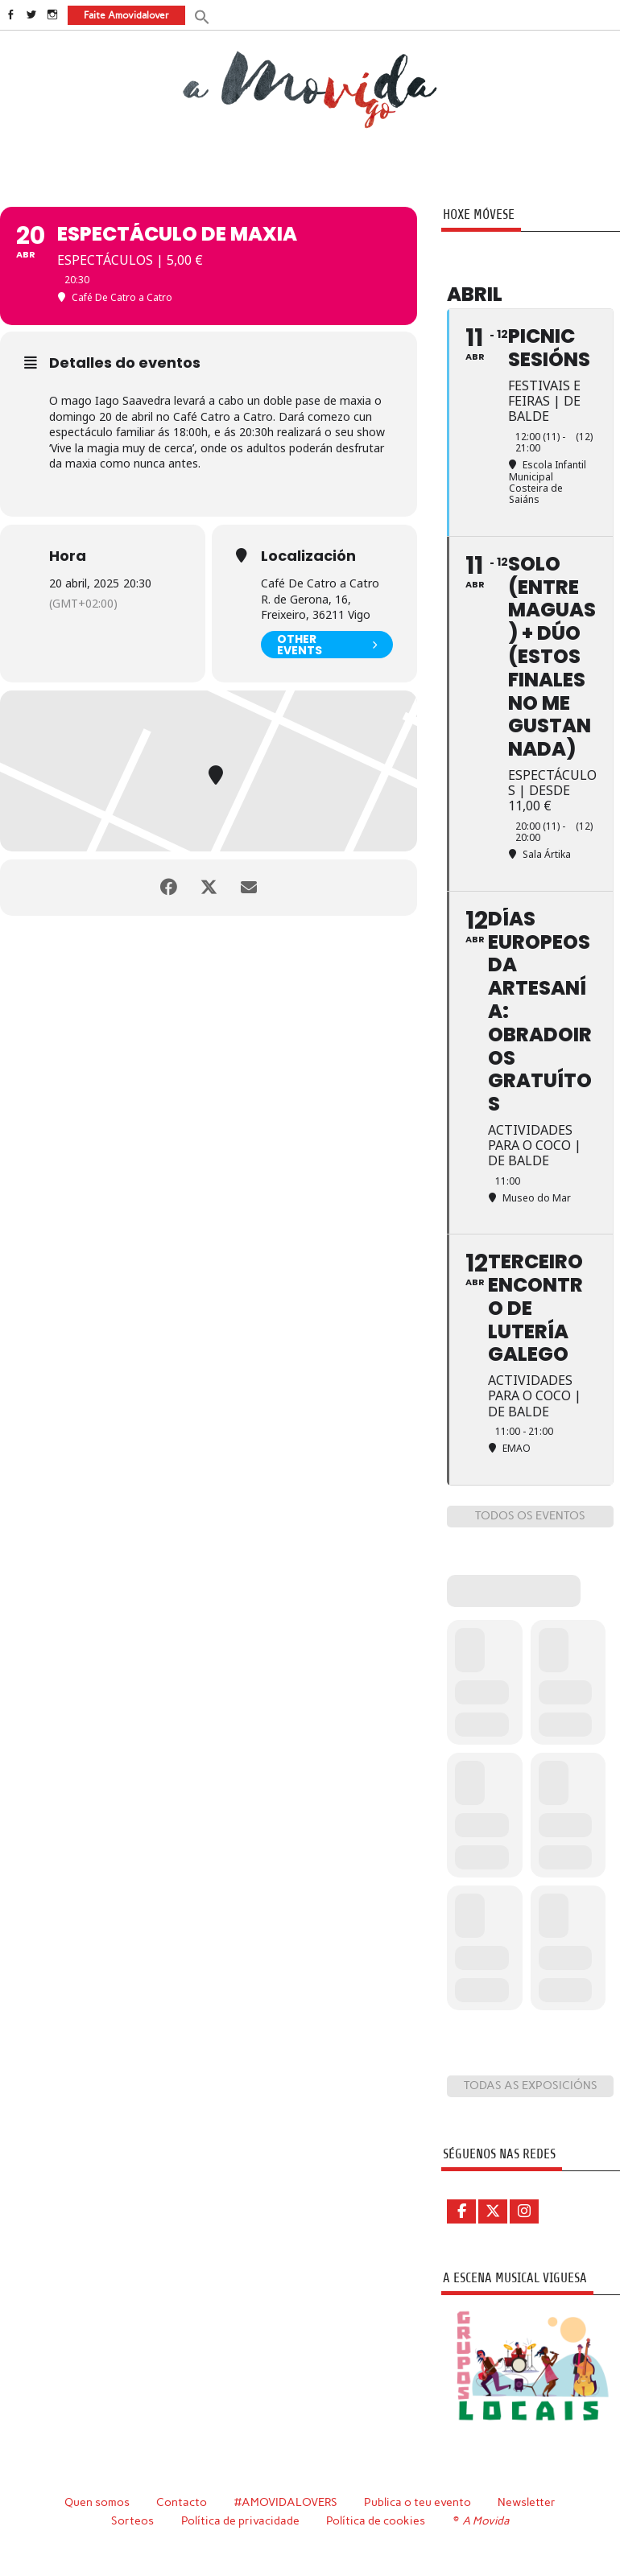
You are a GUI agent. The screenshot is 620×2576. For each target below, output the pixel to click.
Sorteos (132, 2520)
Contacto (181, 2502)
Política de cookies (375, 2520)
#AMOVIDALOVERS (285, 2502)
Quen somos (97, 2502)
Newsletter (527, 2502)
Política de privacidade (240, 2520)
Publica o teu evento (417, 2502)
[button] (202, 16)
